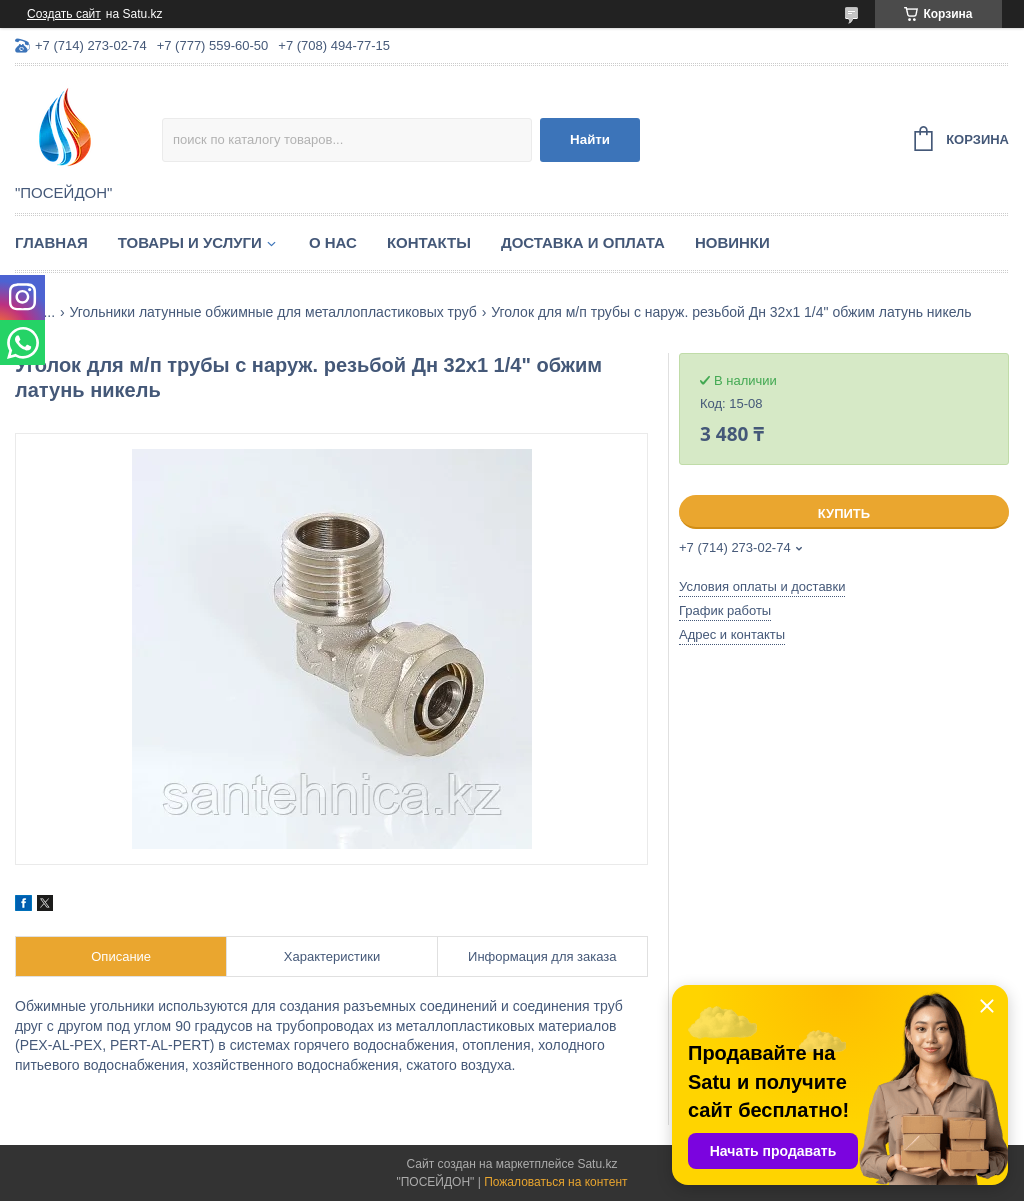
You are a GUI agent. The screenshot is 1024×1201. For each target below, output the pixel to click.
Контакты (429, 242)
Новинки (732, 242)
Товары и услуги (190, 242)
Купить (844, 513)
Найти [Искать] (590, 139)
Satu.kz (597, 1164)
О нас (333, 242)
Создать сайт (64, 14)
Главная (51, 242)
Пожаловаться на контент (555, 1182)
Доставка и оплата (583, 242)
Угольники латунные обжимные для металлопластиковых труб (273, 312)
